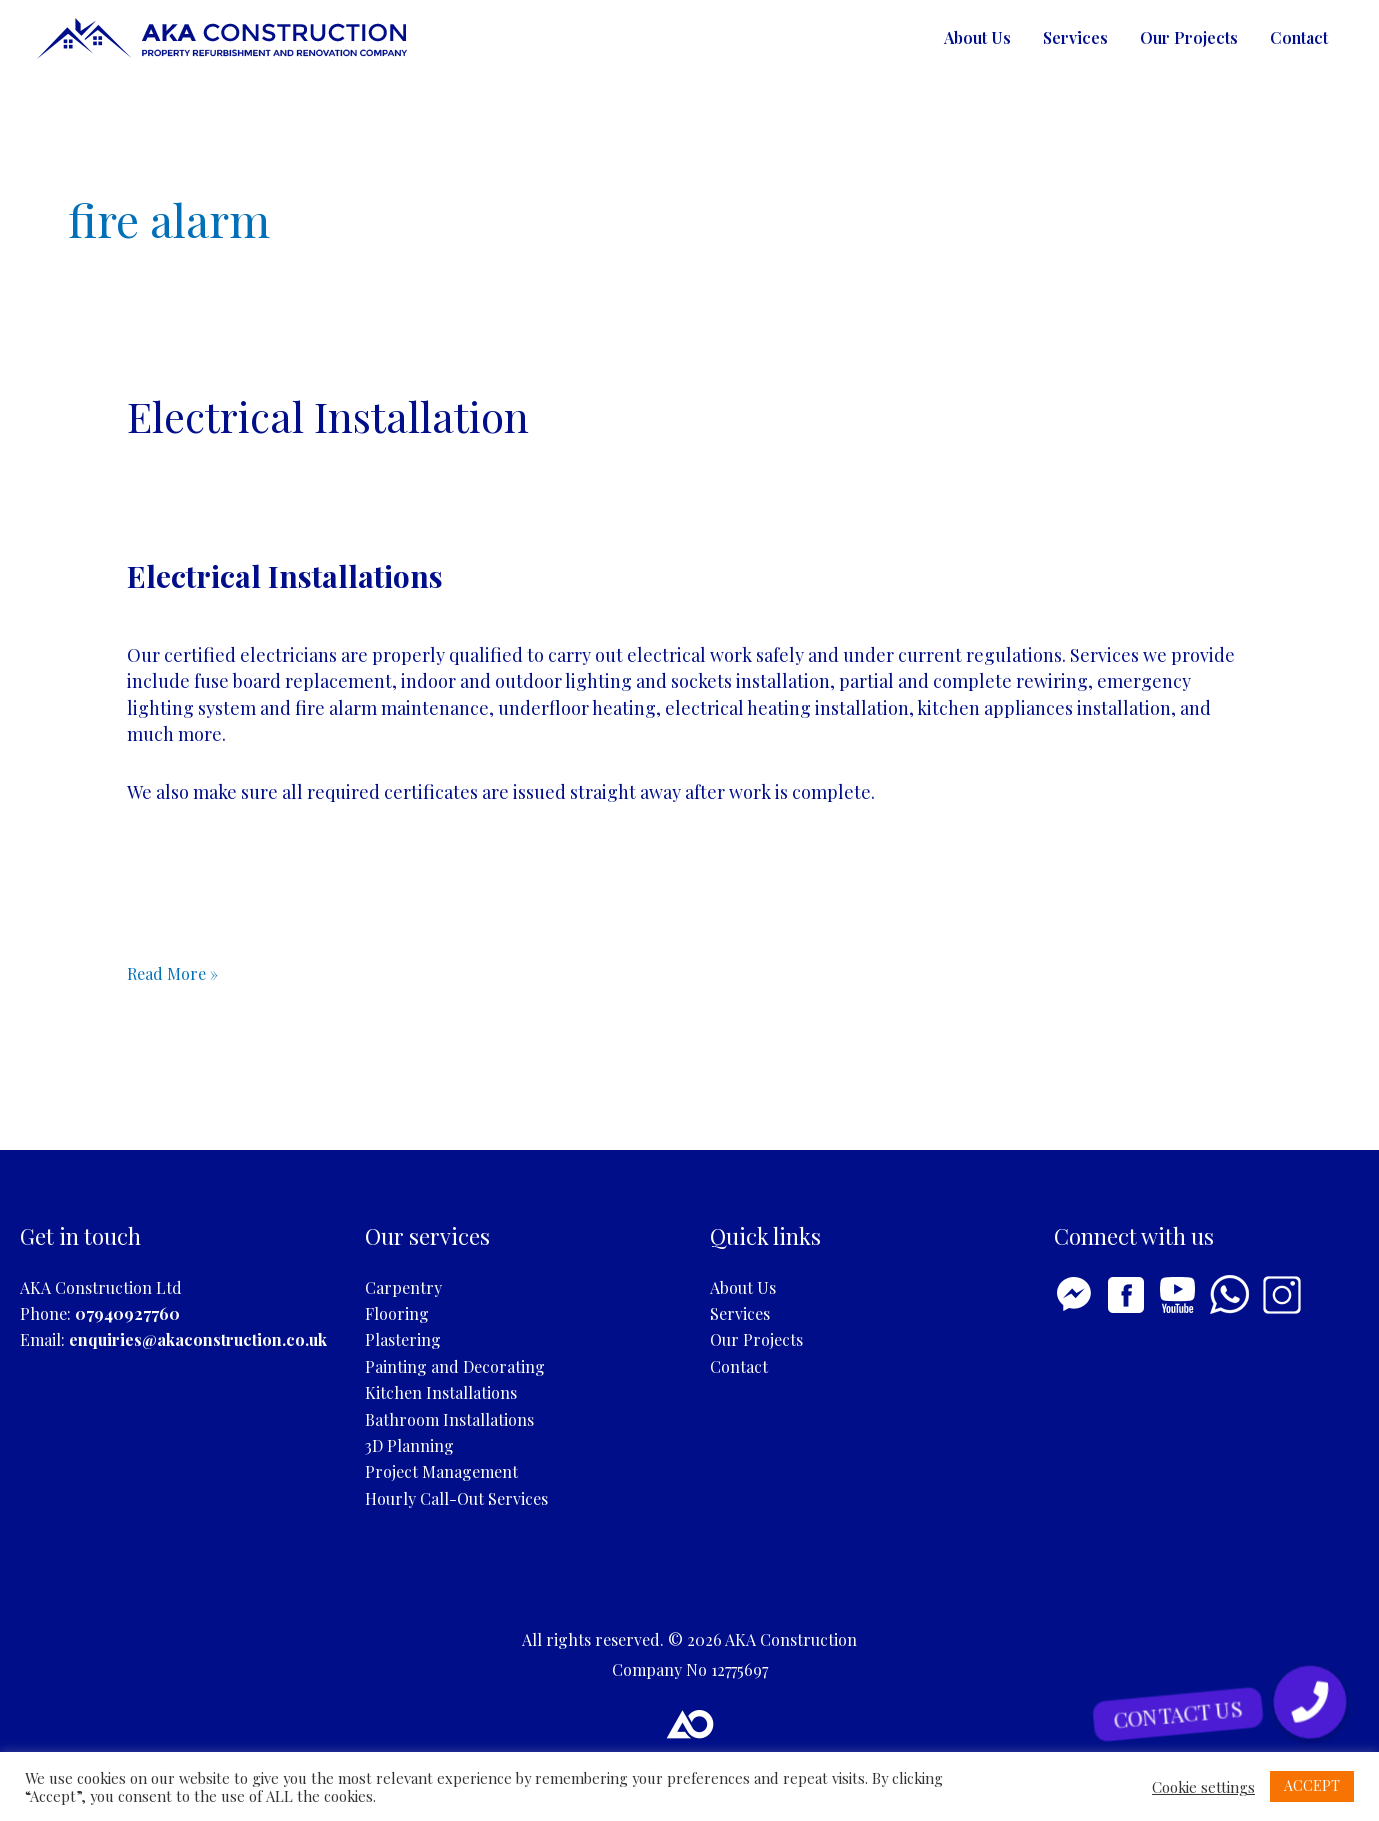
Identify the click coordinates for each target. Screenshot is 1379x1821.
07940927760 (127, 1313)
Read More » (172, 974)
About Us (977, 37)
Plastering (403, 1339)
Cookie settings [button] (1203, 1787)
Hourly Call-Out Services (456, 1498)
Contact (1299, 37)
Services (1075, 37)
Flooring (397, 1313)
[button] (1309, 1701)
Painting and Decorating (455, 1366)
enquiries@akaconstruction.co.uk (198, 1339)
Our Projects (1189, 37)
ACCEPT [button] (1312, 1785)
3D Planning (409, 1445)
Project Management (441, 1471)
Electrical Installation (328, 416)
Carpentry (403, 1287)
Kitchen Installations (441, 1392)
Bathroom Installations (449, 1419)
